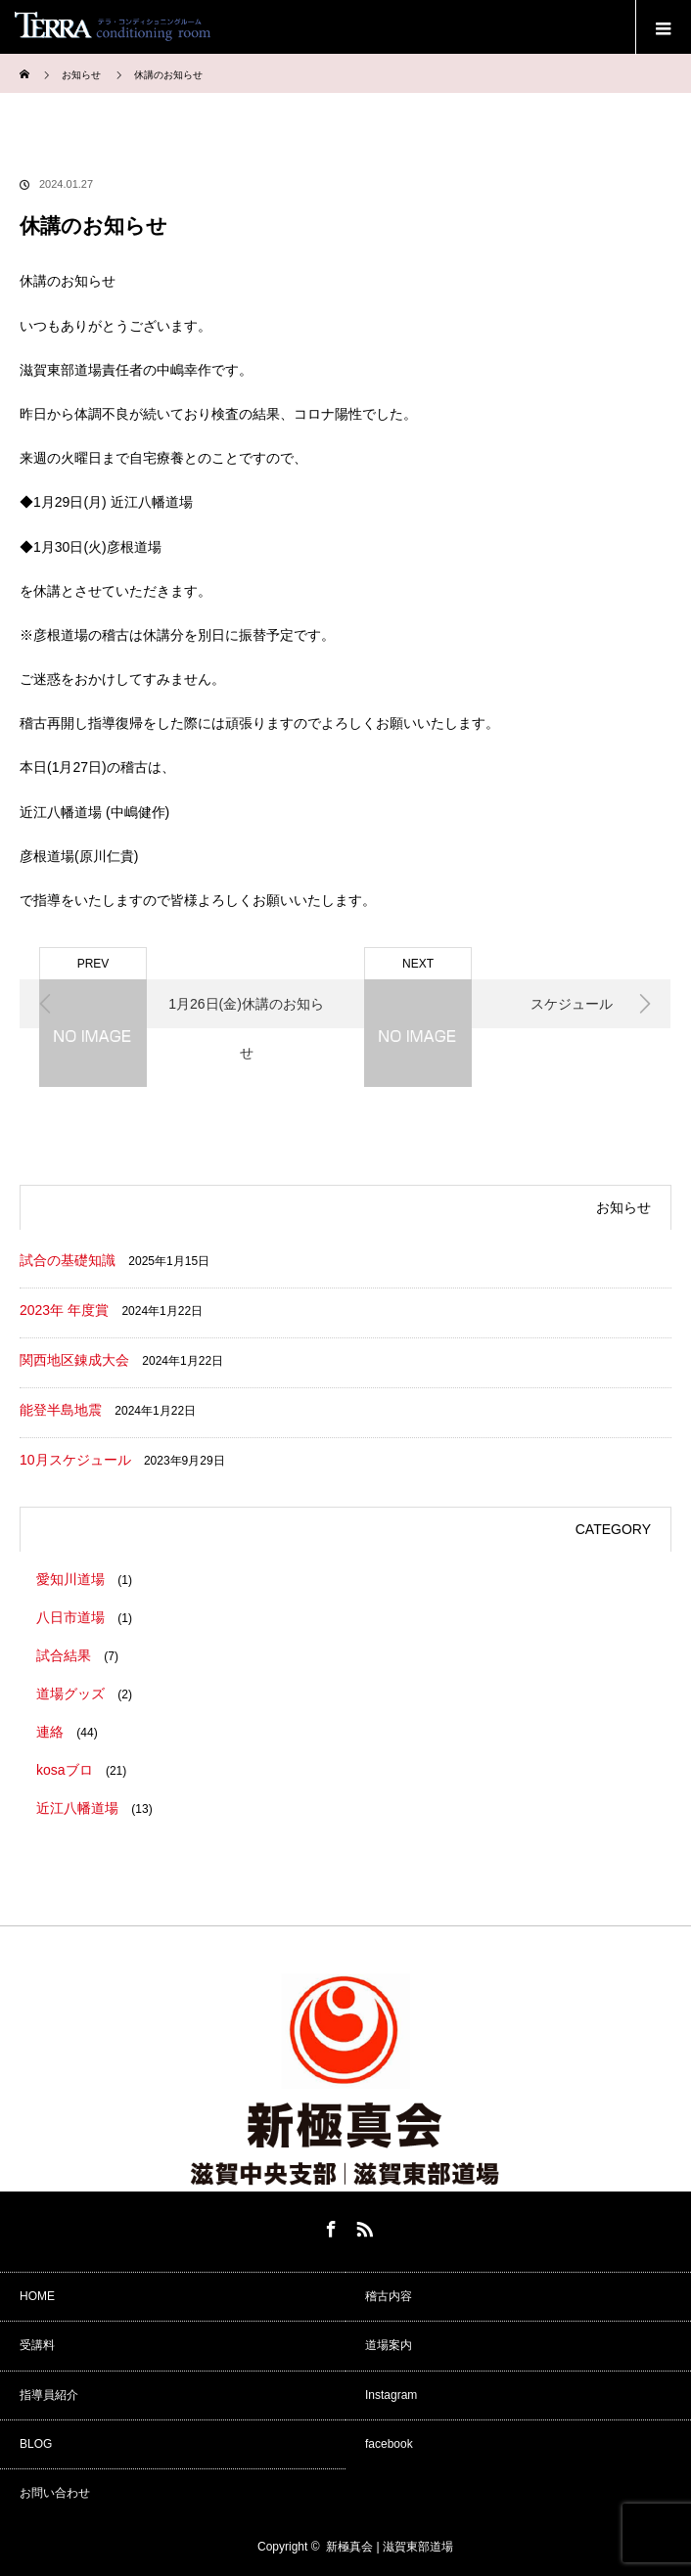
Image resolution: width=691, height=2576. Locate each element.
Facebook (329, 2225)
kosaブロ (64, 1770)
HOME (37, 2296)
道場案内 (388, 2345)
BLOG (36, 2444)
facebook (389, 2444)
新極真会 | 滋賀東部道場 (389, 2546)
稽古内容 (388, 2296)
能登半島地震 (61, 1410)
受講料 (37, 2345)
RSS (362, 2225)
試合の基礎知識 (67, 1260)
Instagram (391, 2395)
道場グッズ (70, 1693)
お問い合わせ (55, 2493)
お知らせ (81, 74)
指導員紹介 (49, 2395)
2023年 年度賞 (64, 1310)
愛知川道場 (70, 1579)
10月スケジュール (75, 1460)
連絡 (50, 1732)
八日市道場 (70, 1617)
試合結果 (63, 1655)
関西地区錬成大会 (74, 1360)
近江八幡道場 (77, 1808)
